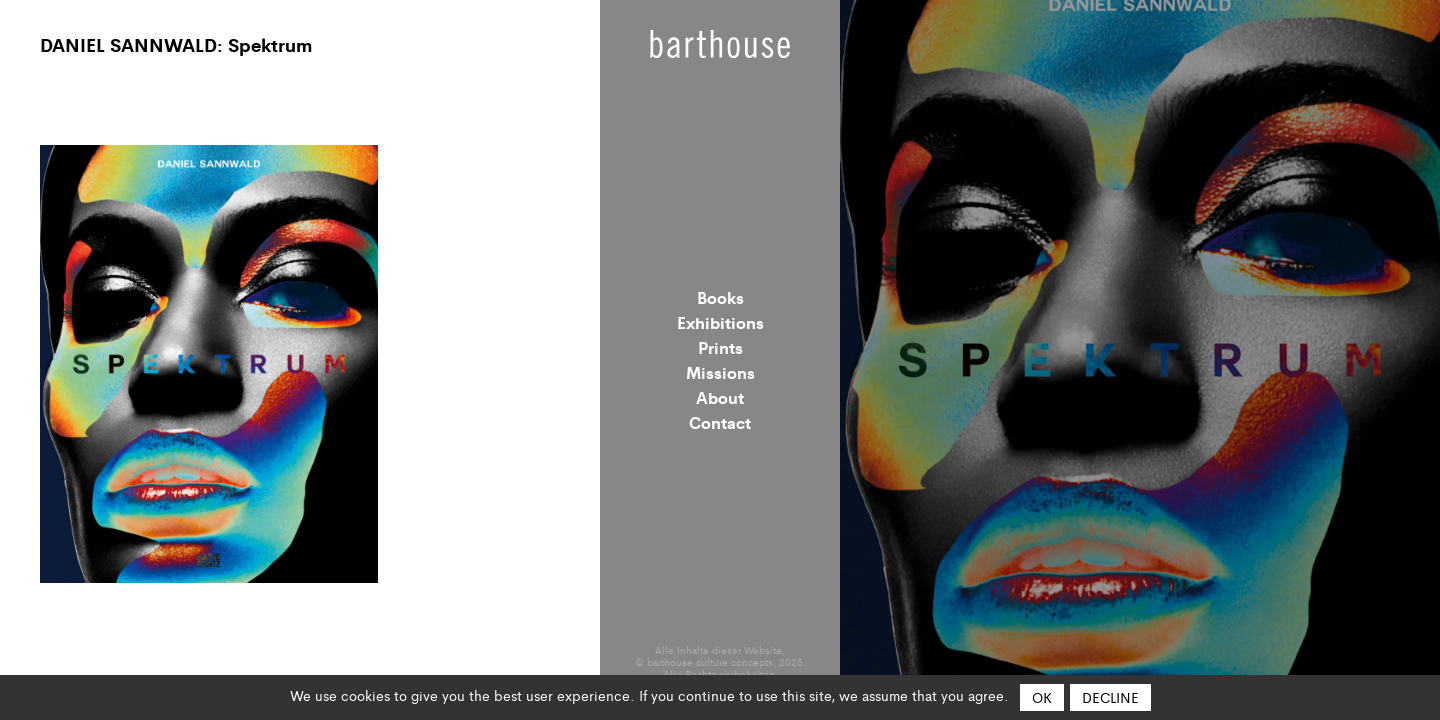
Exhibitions (720, 322)
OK (1042, 697)
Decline (1110, 697)
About (720, 397)
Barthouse (720, 44)
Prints (720, 347)
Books (720, 297)
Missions (720, 372)
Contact (720, 422)
